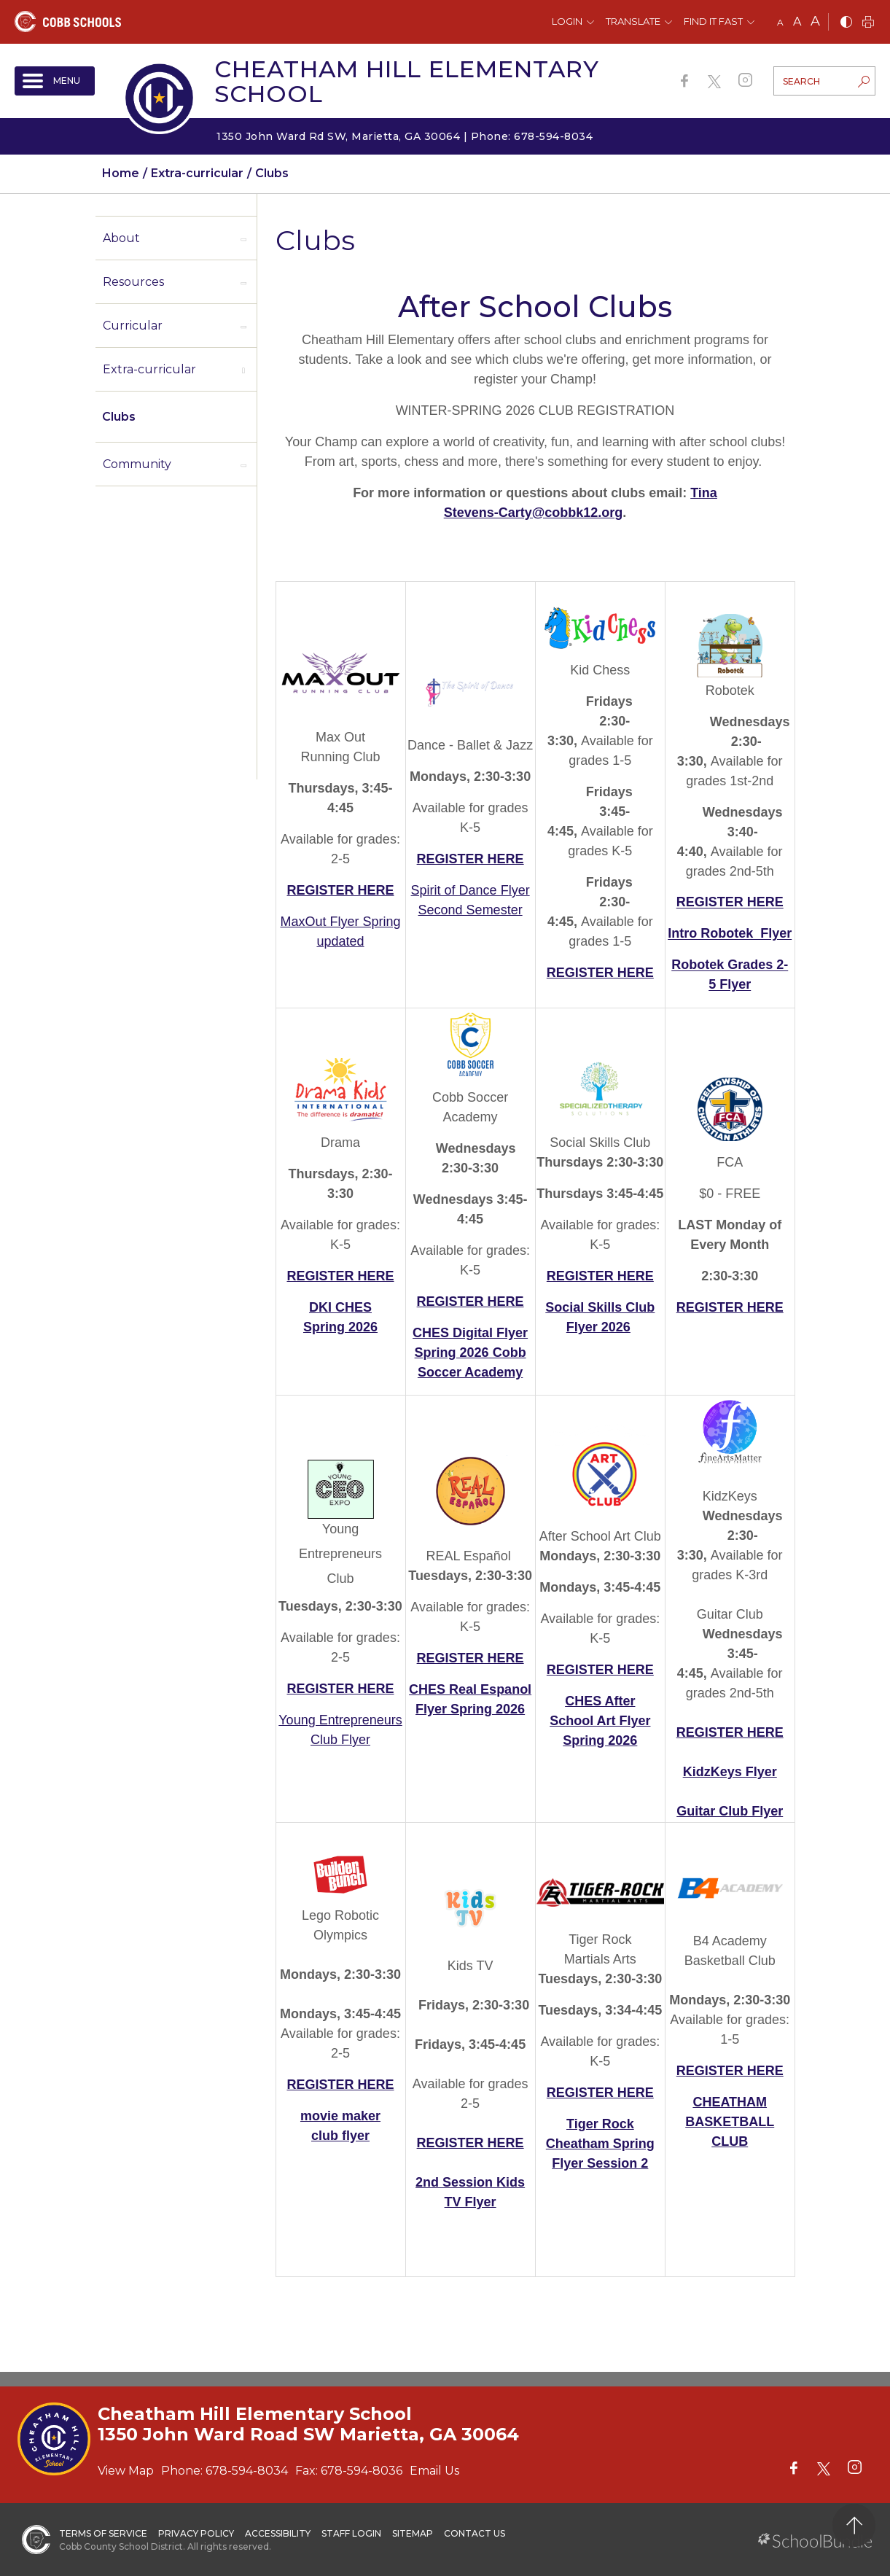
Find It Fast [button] (713, 21)
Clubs (119, 417)
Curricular (133, 325)
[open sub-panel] (243, 238)
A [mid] (797, 21)
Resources (133, 282)
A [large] (815, 21)
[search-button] (864, 83)
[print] (868, 23)
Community (137, 464)
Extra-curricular (149, 369)
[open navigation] (55, 81)
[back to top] (853, 2525)
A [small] (780, 22)
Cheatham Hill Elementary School (406, 81)
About (121, 238)
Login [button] (567, 21)
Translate (633, 21)
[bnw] (846, 23)
